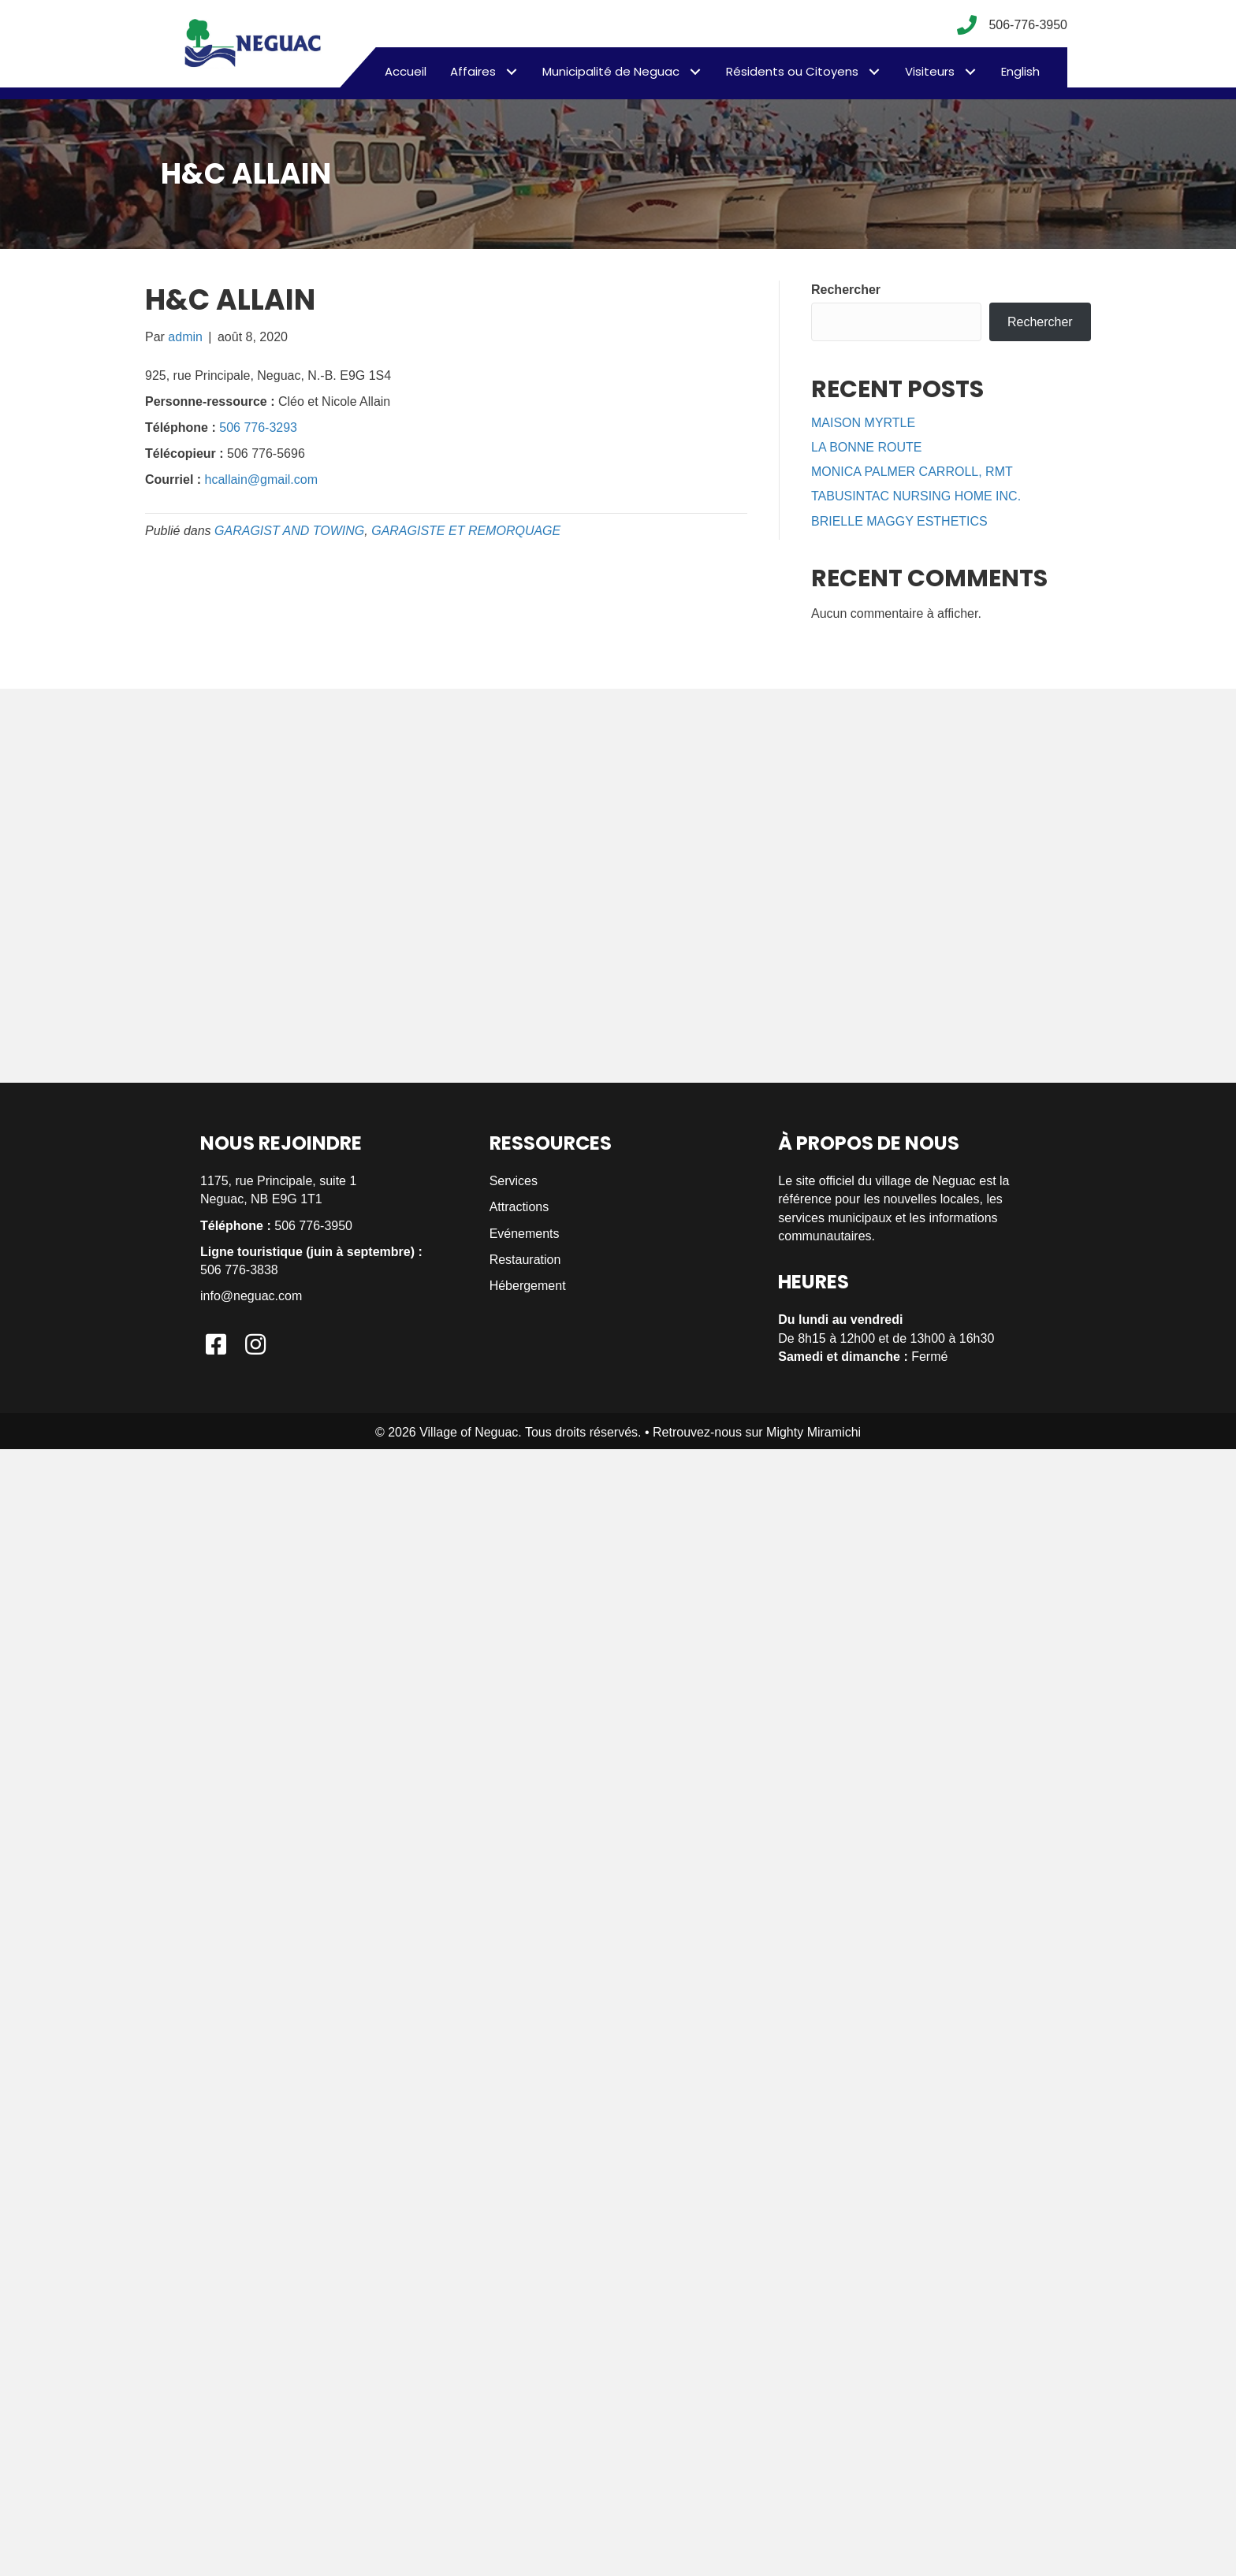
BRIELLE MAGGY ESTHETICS (899, 521)
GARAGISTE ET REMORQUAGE (465, 530)
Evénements (525, 1233)
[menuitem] (1020, 71)
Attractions (519, 1207)
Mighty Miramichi (813, 1432)
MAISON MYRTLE (863, 422)
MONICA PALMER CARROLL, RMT (912, 471)
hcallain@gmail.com (261, 479)
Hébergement (528, 1285)
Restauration (525, 1259)
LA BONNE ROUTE (866, 447)
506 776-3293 (258, 427)
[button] (511, 71)
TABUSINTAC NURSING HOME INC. (916, 496)
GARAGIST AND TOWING (289, 530)
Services (514, 1181)
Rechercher (845, 289)
